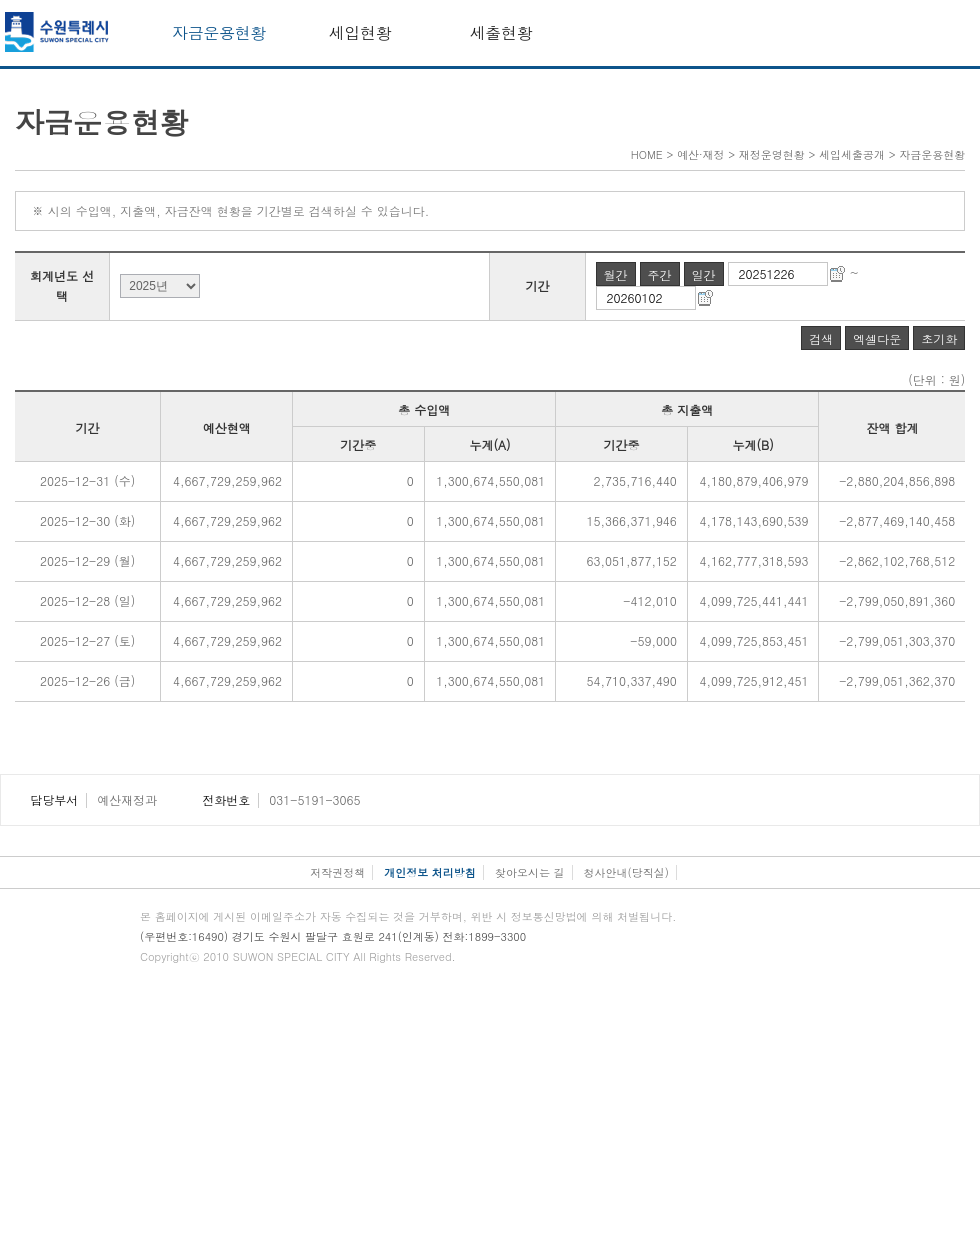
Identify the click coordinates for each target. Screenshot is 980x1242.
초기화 (939, 338)
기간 (538, 285)
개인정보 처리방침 (430, 872)
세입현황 (360, 32)
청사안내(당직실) (626, 872)
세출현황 (501, 32)
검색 (821, 338)
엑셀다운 (877, 338)
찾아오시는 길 (530, 872)
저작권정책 (337, 872)
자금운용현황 (219, 32)
